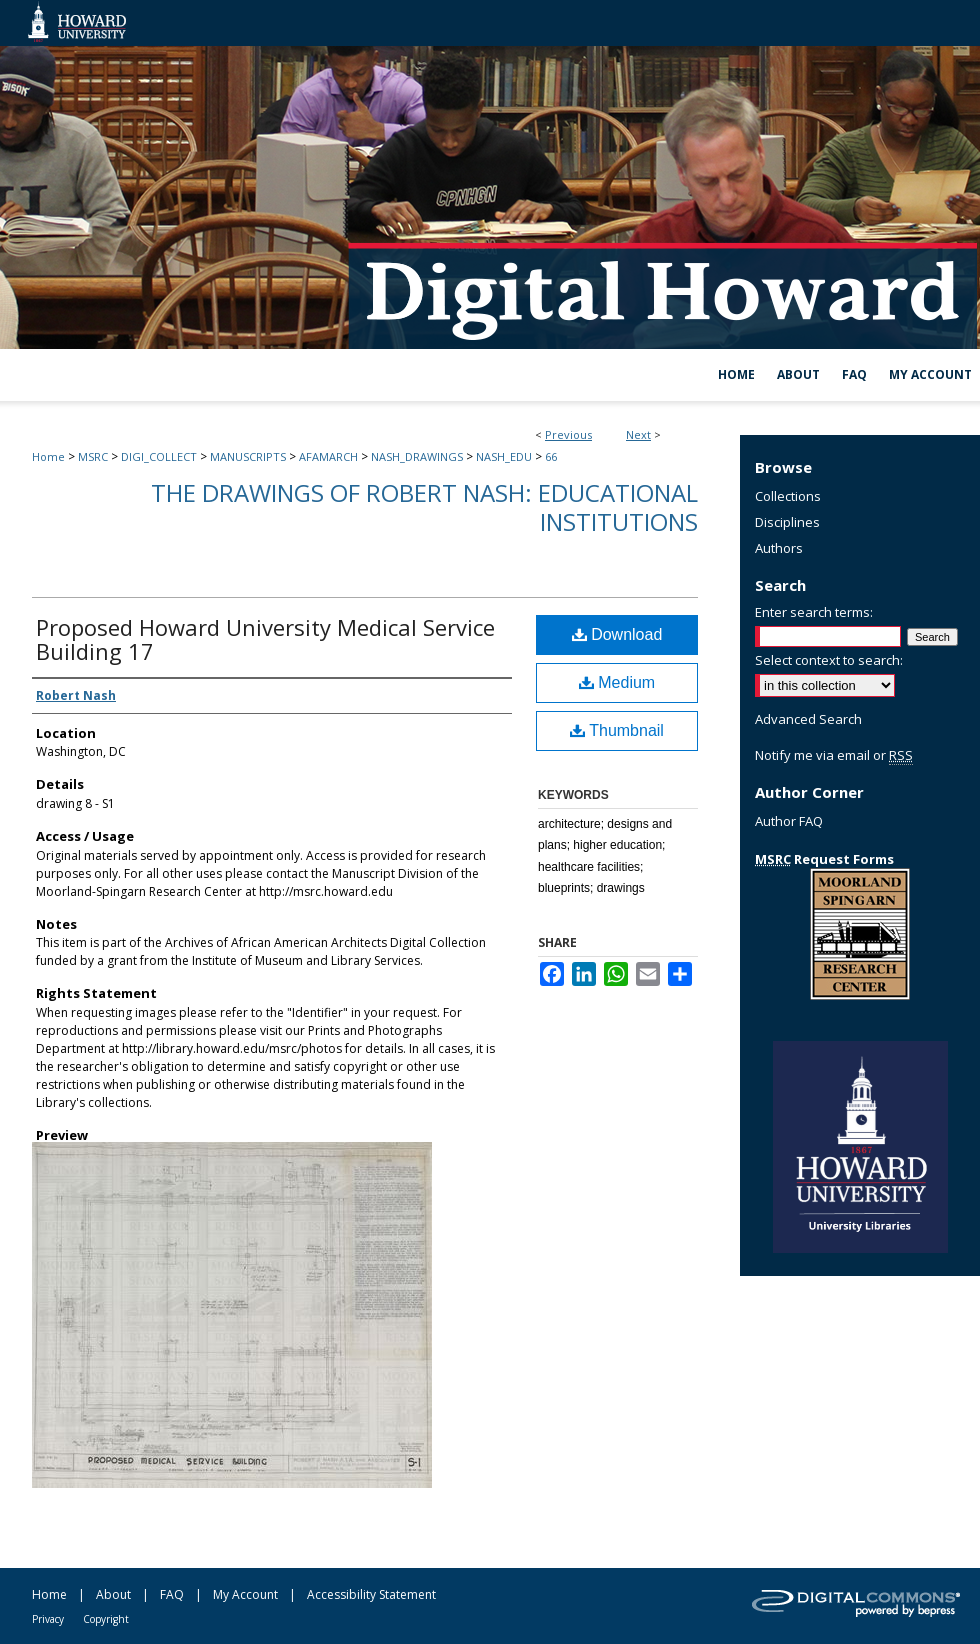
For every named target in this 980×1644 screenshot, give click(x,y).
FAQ (172, 1594)
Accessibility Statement (371, 1594)
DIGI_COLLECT (159, 456)
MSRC (93, 456)
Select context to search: (829, 660)
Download (617, 634)
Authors (779, 548)
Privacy (48, 1619)
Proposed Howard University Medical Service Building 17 (265, 639)
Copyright (106, 1619)
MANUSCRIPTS (248, 456)
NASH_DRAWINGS (417, 456)
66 (551, 456)
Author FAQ (789, 821)
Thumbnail (617, 730)
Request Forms (824, 859)
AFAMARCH (328, 456)
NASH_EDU (504, 456)
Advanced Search (808, 719)
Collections (788, 496)
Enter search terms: (814, 612)
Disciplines (787, 522)
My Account (245, 1594)
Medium (617, 682)
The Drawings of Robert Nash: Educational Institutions (424, 507)
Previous (568, 434)
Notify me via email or (834, 755)
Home (48, 456)
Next (638, 434)
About (113, 1594)
